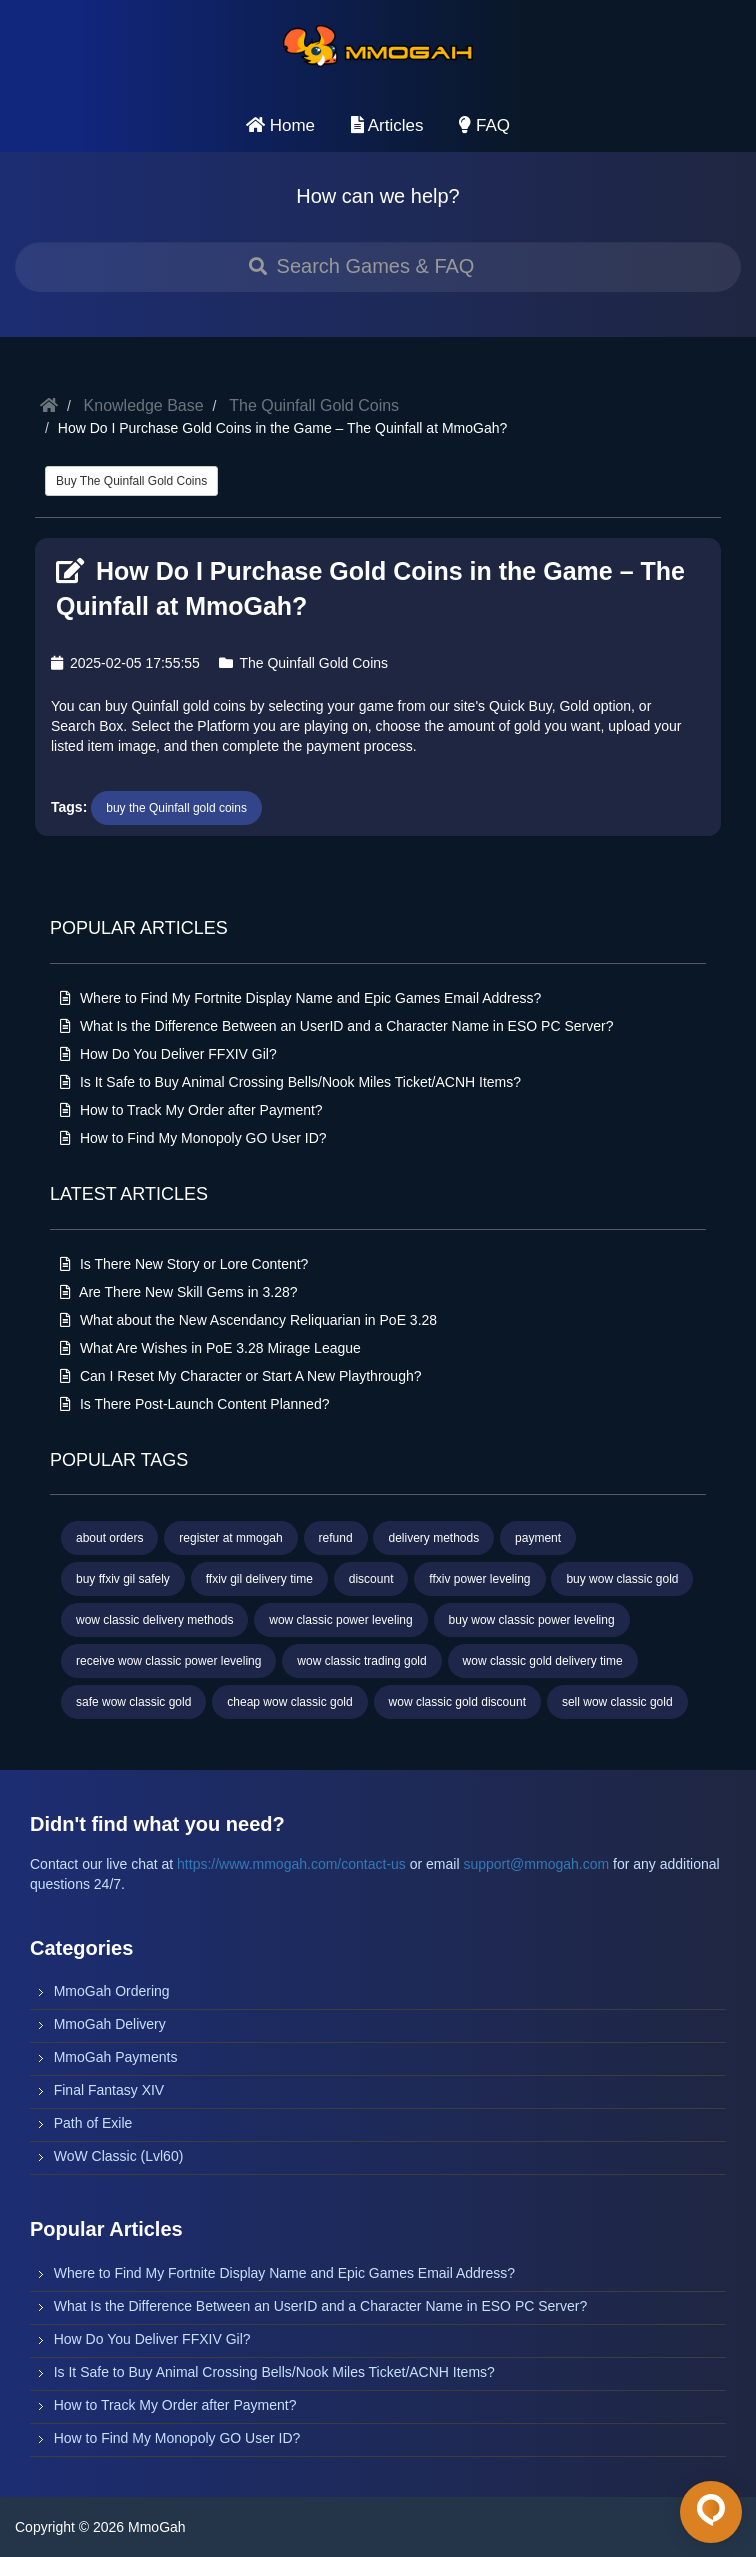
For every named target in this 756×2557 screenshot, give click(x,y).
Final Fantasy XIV (109, 2090)
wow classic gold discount (457, 1702)
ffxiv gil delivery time (259, 1579)
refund (336, 1538)
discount (371, 1579)
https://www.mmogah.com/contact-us (291, 1864)
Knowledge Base (144, 405)
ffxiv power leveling (479, 1579)
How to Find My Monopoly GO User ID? (193, 1138)
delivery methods (433, 1538)
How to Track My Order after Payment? (191, 1110)
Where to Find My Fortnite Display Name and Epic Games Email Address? (300, 998)
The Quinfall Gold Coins (314, 405)
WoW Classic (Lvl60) (119, 2156)
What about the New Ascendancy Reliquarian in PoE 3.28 (248, 1320)
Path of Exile (93, 2123)
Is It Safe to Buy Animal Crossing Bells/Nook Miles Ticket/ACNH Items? (290, 1082)
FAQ (484, 125)
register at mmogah (230, 1538)
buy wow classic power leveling (532, 1620)
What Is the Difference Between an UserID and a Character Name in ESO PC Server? (336, 1026)
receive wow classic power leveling (168, 1661)
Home (280, 125)
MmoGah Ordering (112, 1991)
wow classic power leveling (340, 1620)
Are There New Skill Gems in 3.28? (179, 1292)
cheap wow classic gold (289, 1702)
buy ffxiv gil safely (123, 1579)
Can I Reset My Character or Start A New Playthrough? (241, 1376)
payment (538, 1538)
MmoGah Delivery (110, 2024)
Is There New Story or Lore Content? (184, 1264)
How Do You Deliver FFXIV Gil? (168, 1054)
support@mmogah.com (536, 1864)
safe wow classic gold (133, 1702)
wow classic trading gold (361, 1661)
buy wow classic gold (622, 1579)
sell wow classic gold (617, 1702)
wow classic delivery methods (154, 1620)
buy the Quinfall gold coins (176, 808)
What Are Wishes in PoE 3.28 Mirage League (210, 1348)
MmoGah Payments (116, 2057)
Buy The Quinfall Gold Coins (131, 481)
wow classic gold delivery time (543, 1661)
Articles (387, 125)
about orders (109, 1538)
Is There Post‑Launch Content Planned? (194, 1404)
